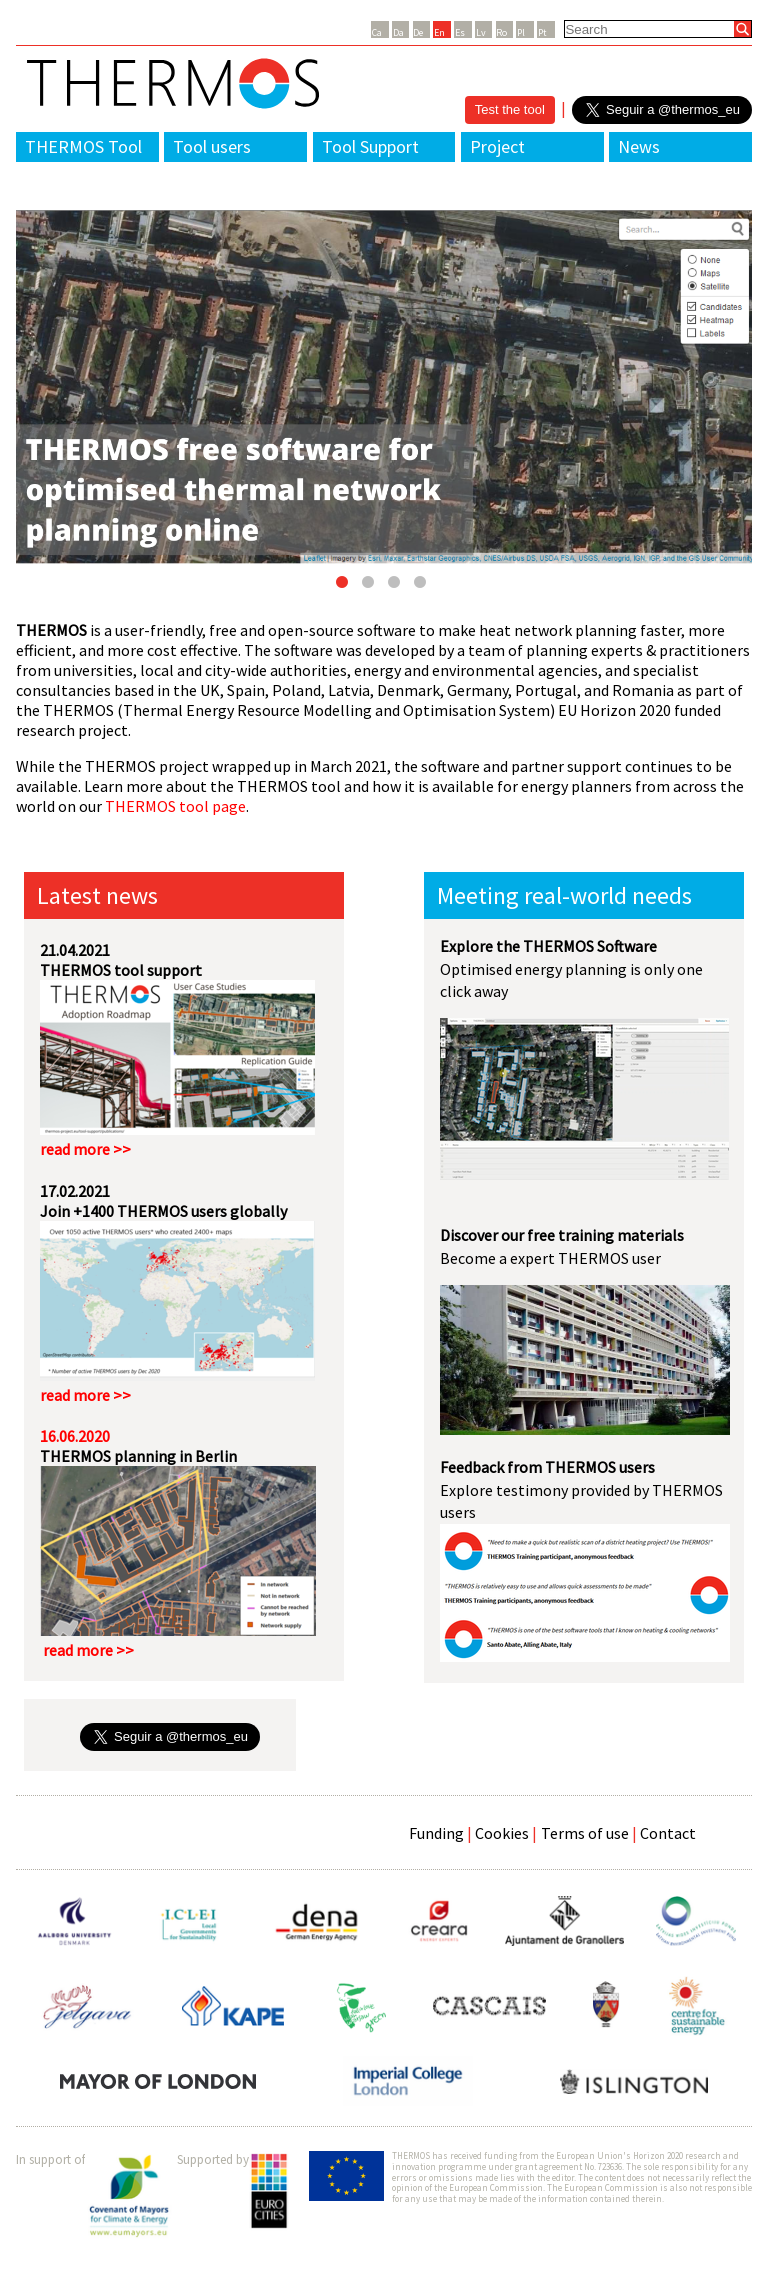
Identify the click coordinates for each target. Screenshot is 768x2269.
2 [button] (371, 586)
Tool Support (370, 146)
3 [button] (397, 586)
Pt (542, 32)
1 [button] (345, 586)
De (418, 32)
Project (497, 146)
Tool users (212, 146)
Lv (481, 32)
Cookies (502, 1833)
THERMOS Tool (83, 146)
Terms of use (585, 1833)
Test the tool (510, 109)
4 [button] (423, 586)
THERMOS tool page (175, 806)
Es (460, 32)
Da (398, 32)
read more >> (85, 1149)
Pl (521, 32)
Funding (436, 1833)
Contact (668, 1833)
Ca (377, 32)
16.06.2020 (75, 1436)
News (639, 146)
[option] (384, 387)
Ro (501, 32)
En (439, 32)
